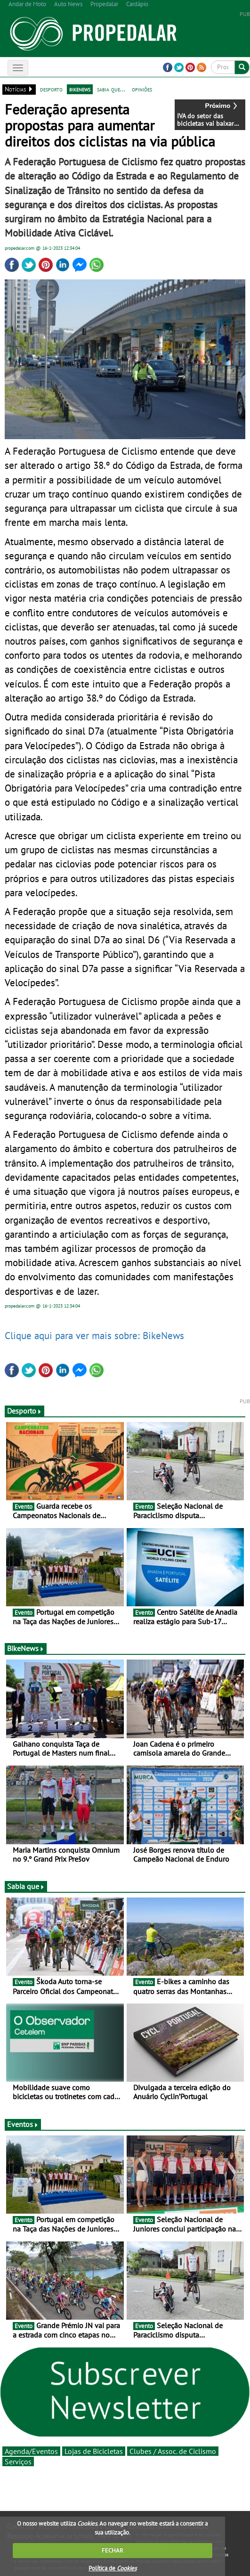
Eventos (23, 2124)
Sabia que (26, 1886)
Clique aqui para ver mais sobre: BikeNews (94, 1335)
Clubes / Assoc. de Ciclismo (172, 2451)
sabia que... (111, 89)
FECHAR (112, 2550)
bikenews (79, 89)
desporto (51, 89)
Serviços (18, 2461)
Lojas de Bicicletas (94, 2451)
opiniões (142, 89)
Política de (113, 2568)
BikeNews (25, 1648)
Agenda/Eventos (31, 2451)
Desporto (24, 1410)
